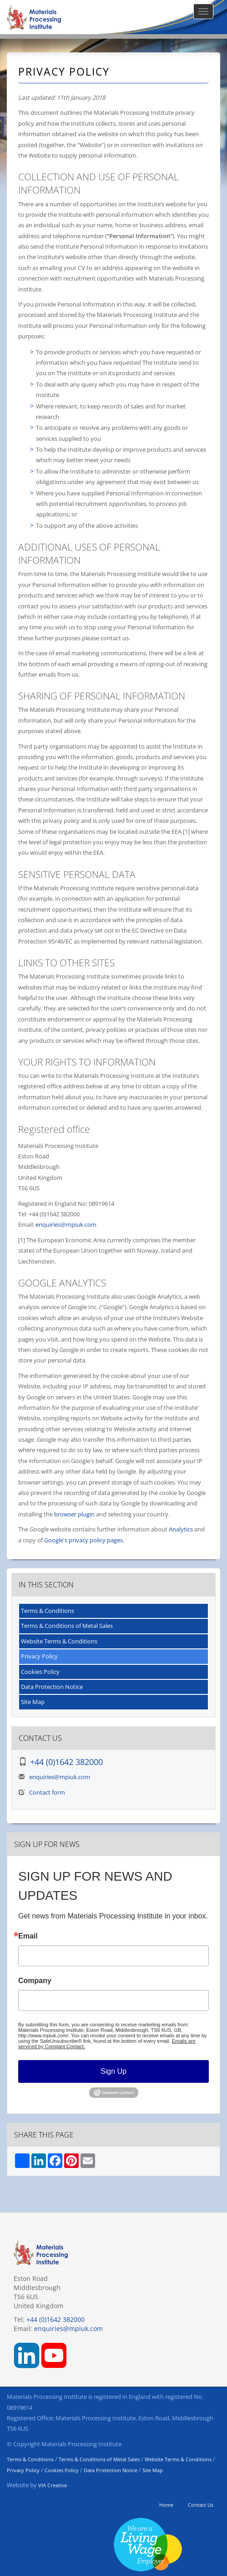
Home (166, 2504)
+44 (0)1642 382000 (66, 1761)
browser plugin (74, 1514)
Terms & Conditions (47, 1611)
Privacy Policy (39, 1656)
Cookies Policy (40, 1672)
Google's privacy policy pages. (84, 1540)
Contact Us (200, 2504)
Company (34, 1980)
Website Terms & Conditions (59, 1641)
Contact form (47, 1792)
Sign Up (113, 2071)
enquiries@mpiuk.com (65, 1224)
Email (28, 1936)
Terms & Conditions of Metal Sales (67, 1626)
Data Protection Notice (52, 1687)
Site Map (33, 1702)
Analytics (181, 1529)
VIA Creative (52, 2485)
